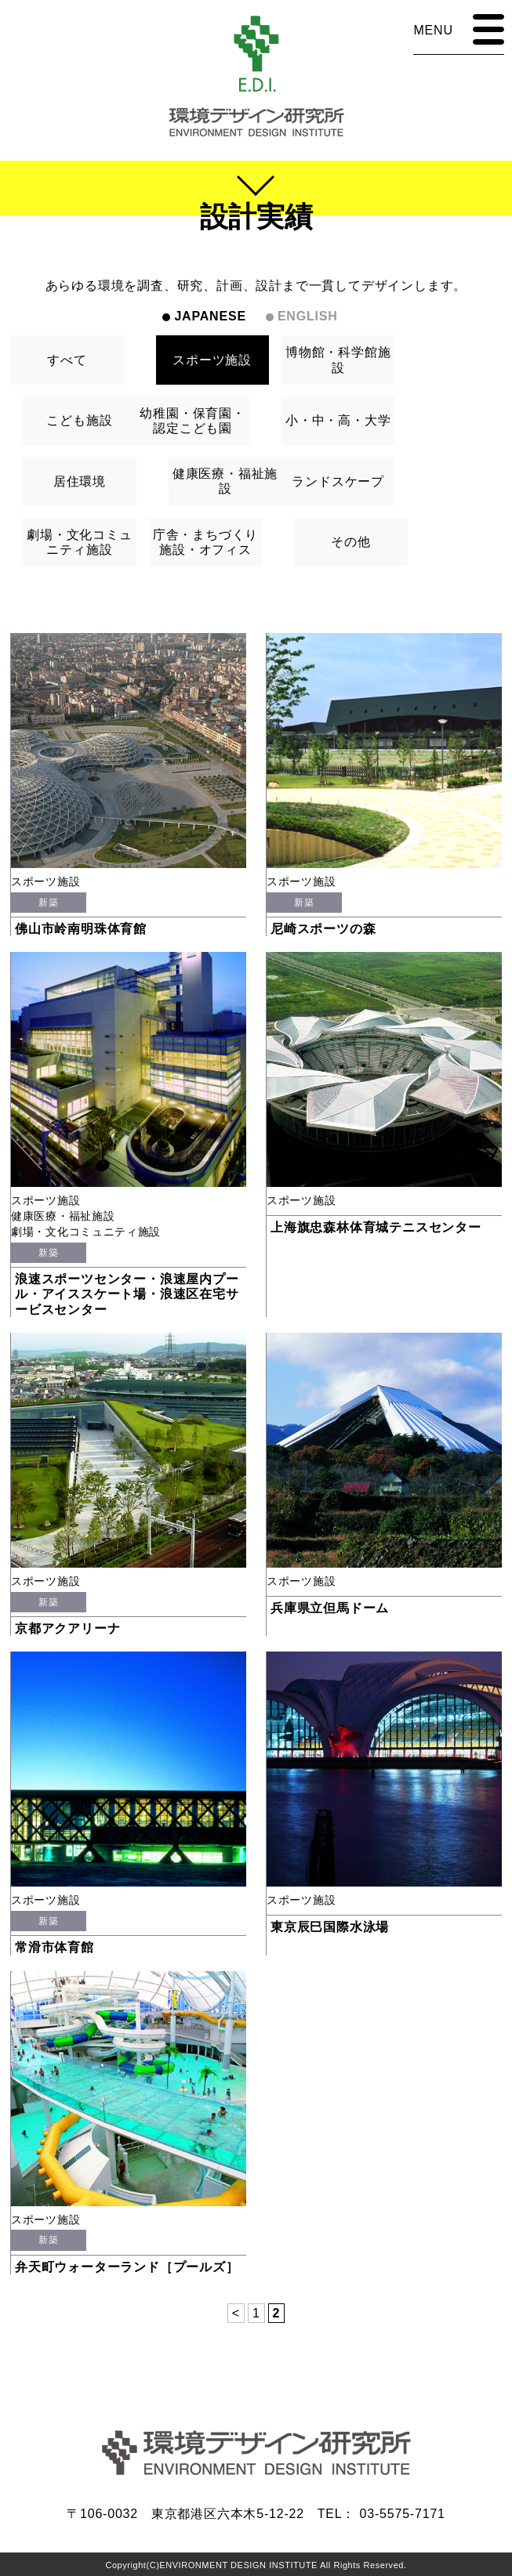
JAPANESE (209, 316)
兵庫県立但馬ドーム (330, 1608)
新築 (48, 902)
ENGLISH (308, 316)
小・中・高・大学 (337, 420)
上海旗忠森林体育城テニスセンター (376, 1227)
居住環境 (79, 481)
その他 (350, 541)
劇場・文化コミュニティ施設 (79, 542)
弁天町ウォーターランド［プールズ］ (127, 2267)
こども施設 (79, 420)
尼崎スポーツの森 (323, 928)
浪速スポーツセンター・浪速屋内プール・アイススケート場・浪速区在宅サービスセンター (127, 1293)
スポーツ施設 (212, 360)
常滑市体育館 (54, 1947)
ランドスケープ (338, 481)
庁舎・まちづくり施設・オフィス (205, 542)
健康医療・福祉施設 (225, 481)
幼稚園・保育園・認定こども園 (192, 421)
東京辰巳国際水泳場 (330, 1927)
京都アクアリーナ (67, 1628)
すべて (66, 360)
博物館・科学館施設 (337, 360)
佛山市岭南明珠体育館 (81, 928)
